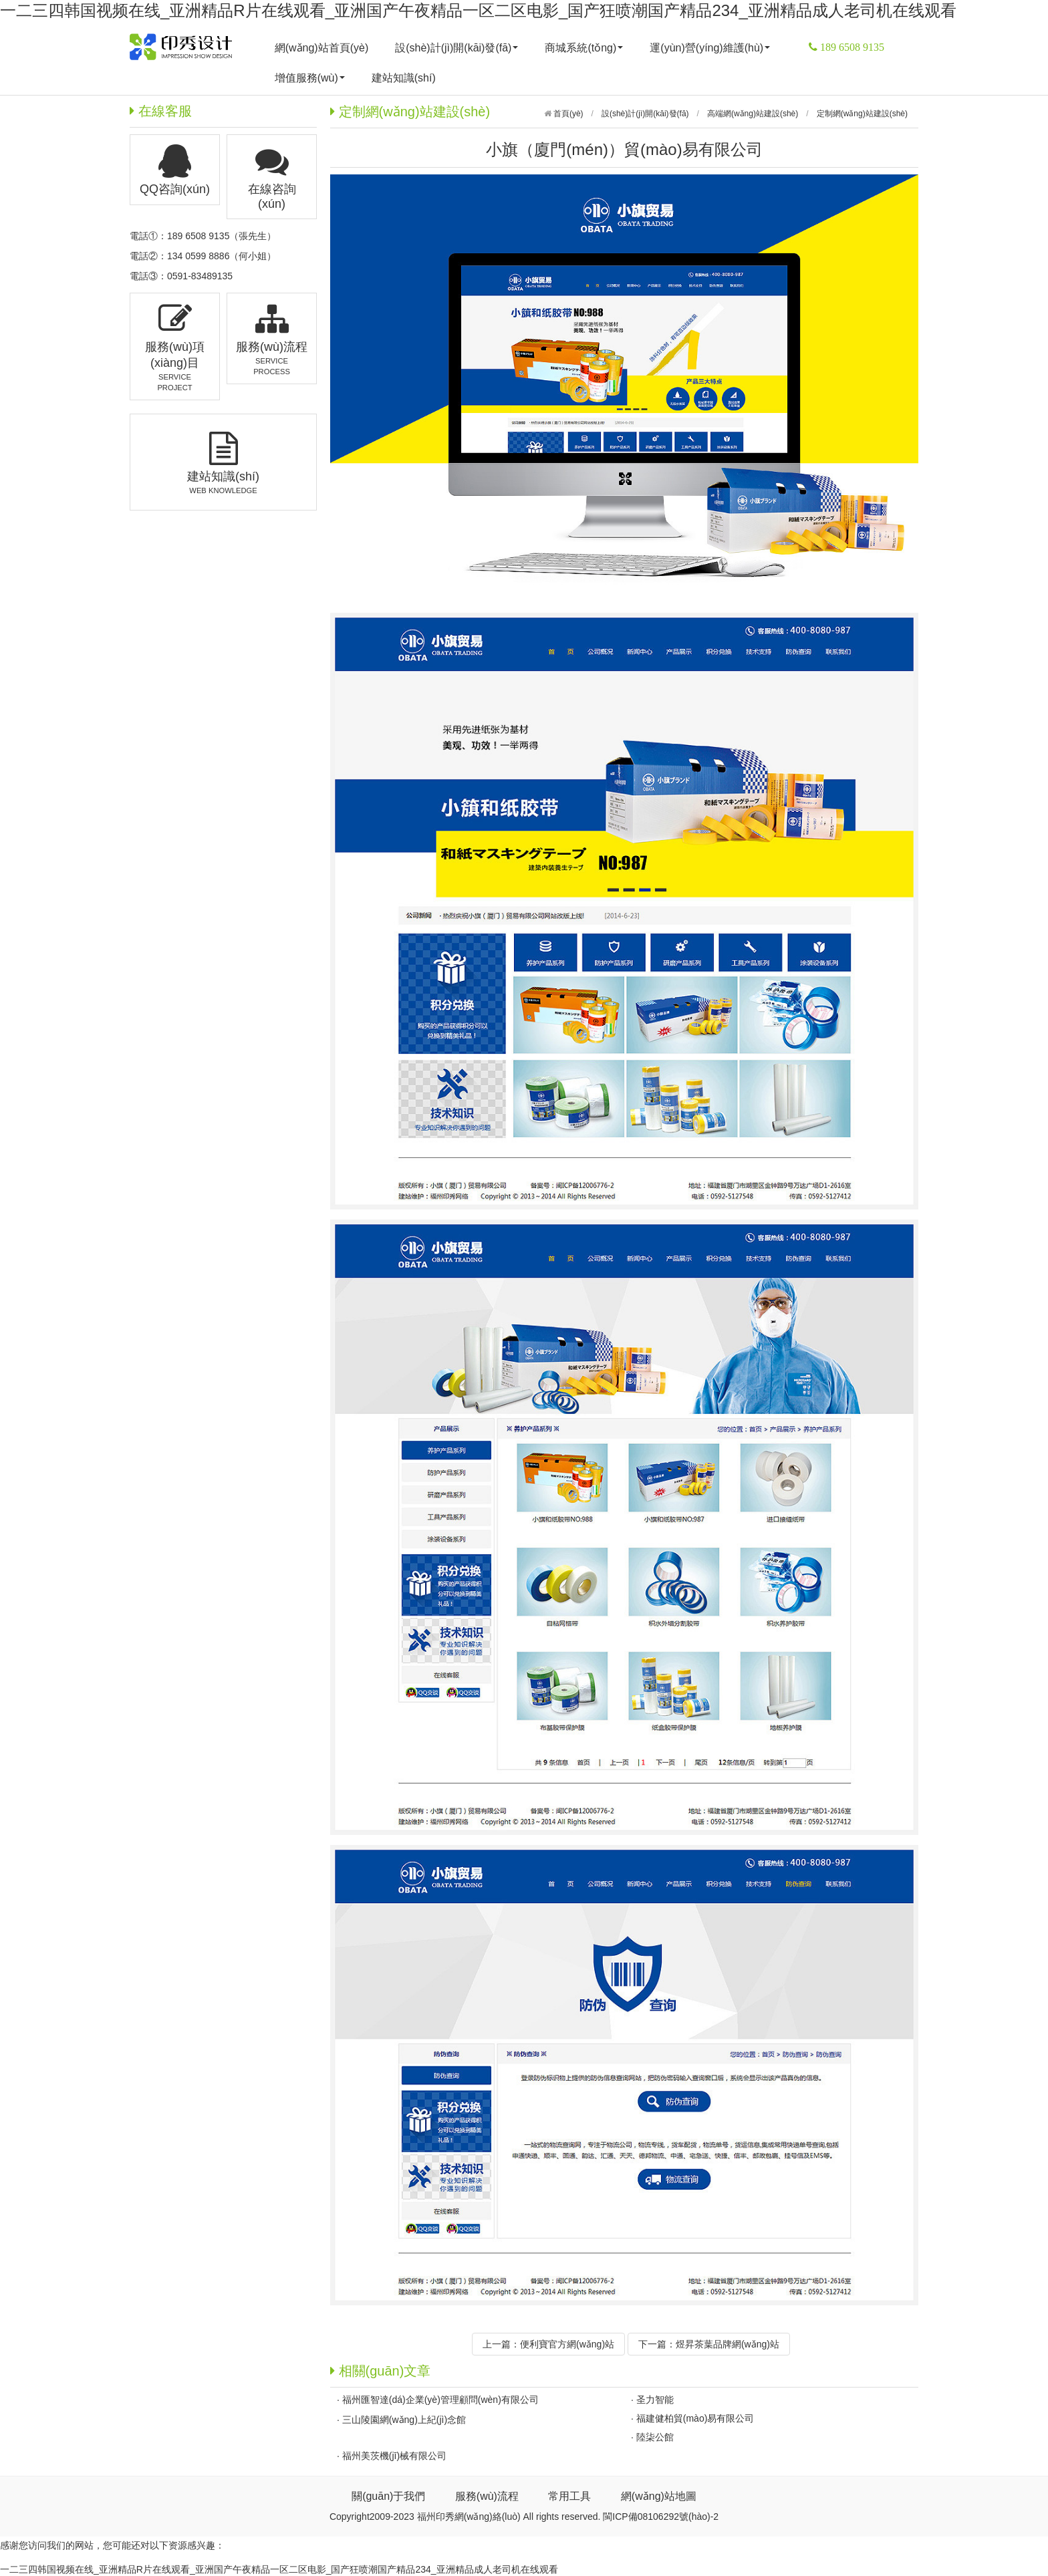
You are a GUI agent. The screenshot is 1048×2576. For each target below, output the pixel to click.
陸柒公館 (655, 2437)
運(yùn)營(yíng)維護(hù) (710, 47)
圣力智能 (655, 2399)
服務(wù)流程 (487, 2496)
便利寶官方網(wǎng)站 (567, 2344)
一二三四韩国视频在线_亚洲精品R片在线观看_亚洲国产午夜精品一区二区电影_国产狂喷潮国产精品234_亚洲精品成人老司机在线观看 (478, 10)
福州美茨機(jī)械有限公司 (394, 2455)
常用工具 (569, 2496)
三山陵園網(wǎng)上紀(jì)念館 (404, 2419)
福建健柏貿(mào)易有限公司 (695, 2418)
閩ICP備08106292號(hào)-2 (660, 2516)
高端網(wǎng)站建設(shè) (752, 113)
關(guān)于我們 (388, 2496)
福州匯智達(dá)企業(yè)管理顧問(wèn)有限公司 (440, 2399)
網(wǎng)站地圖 (658, 2496)
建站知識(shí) (404, 78)
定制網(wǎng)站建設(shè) (862, 113)
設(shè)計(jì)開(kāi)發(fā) (456, 47)
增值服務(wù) (310, 78)
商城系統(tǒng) (584, 47)
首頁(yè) (567, 113)
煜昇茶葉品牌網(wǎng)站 (727, 2344)
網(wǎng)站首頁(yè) (322, 47)
